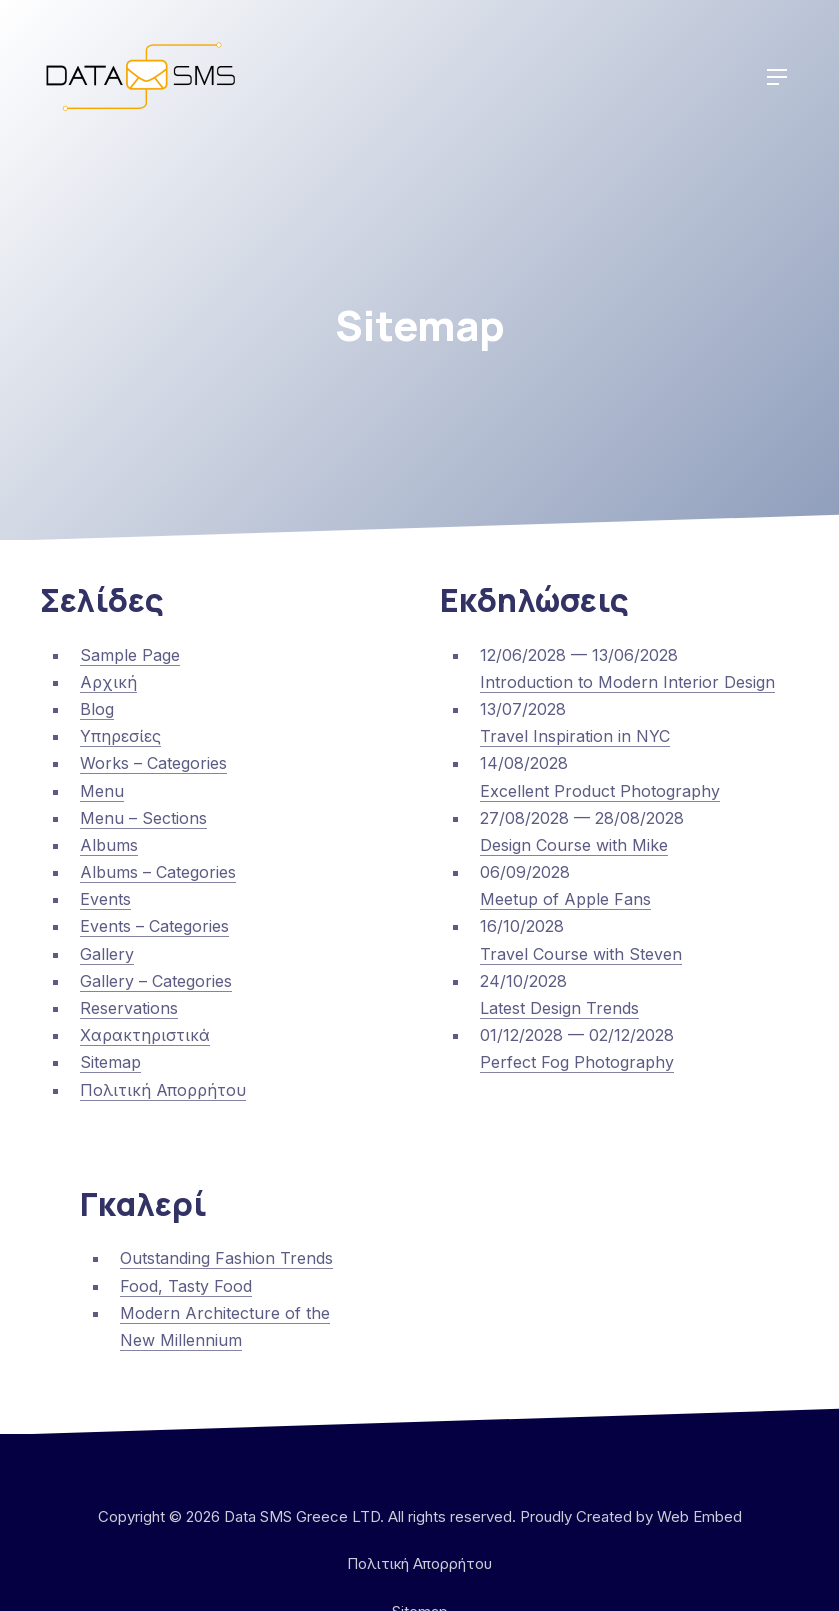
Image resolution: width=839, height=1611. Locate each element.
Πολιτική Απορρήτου (163, 1090)
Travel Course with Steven (581, 954)
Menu (102, 791)
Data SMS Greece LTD (302, 1516)
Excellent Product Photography (600, 791)
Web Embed (699, 1516)
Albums (109, 845)
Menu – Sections (143, 818)
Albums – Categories (158, 872)
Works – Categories (153, 763)
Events (105, 899)
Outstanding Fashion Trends (226, 1258)
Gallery (107, 954)
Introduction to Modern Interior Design (627, 682)
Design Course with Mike (574, 845)
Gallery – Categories (156, 981)
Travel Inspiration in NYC (575, 736)
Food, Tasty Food (186, 1286)
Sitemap (110, 1062)
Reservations (129, 1008)
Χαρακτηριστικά (145, 1035)
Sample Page (130, 655)
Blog (97, 709)
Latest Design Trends (559, 1008)
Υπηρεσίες (120, 736)
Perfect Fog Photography (577, 1062)
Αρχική (108, 682)
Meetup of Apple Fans (565, 899)
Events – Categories (154, 926)
